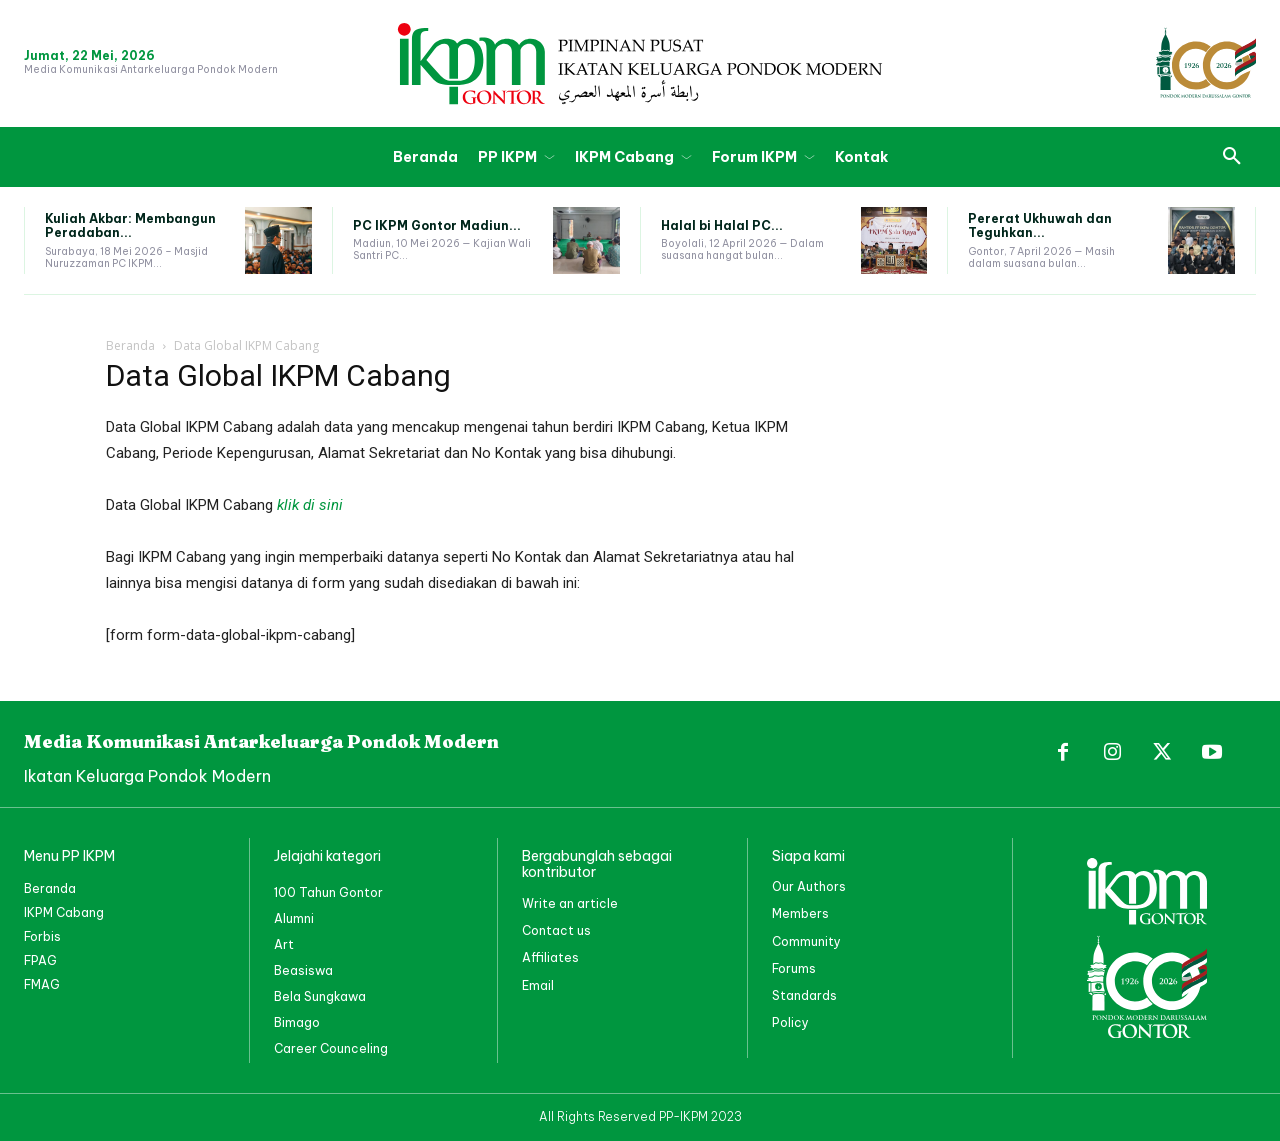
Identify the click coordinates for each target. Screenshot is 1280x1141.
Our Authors (809, 886)
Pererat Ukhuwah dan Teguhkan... (1040, 225)
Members (800, 913)
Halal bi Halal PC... (722, 225)
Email (538, 985)
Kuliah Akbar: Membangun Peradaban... (130, 225)
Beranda (130, 345)
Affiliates (550, 957)
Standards (804, 995)
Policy (790, 1022)
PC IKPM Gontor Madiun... (437, 225)
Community (806, 941)
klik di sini (310, 505)
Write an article (570, 903)
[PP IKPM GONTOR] (640, 63)
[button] (1232, 157)
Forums (794, 968)
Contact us (556, 930)
